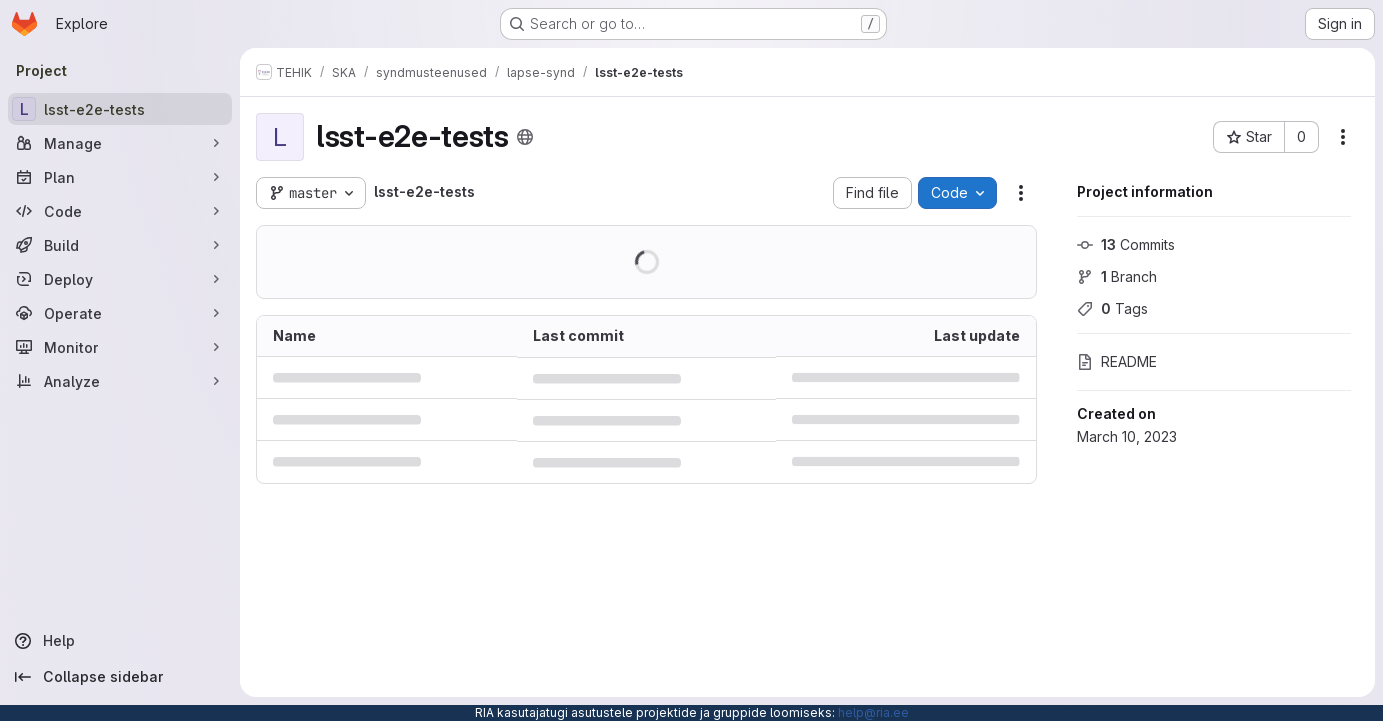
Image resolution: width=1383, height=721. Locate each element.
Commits (1126, 244)
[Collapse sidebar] (120, 677)
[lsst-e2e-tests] (120, 109)
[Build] (120, 245)
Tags (1112, 308)
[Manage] (120, 143)
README (1117, 361)
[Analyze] (120, 381)
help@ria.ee (873, 712)
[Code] (120, 211)
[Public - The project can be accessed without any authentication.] (525, 137)
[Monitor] (120, 347)
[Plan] (120, 177)
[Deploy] (120, 279)
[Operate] (120, 313)
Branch (1117, 276)
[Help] (120, 641)
